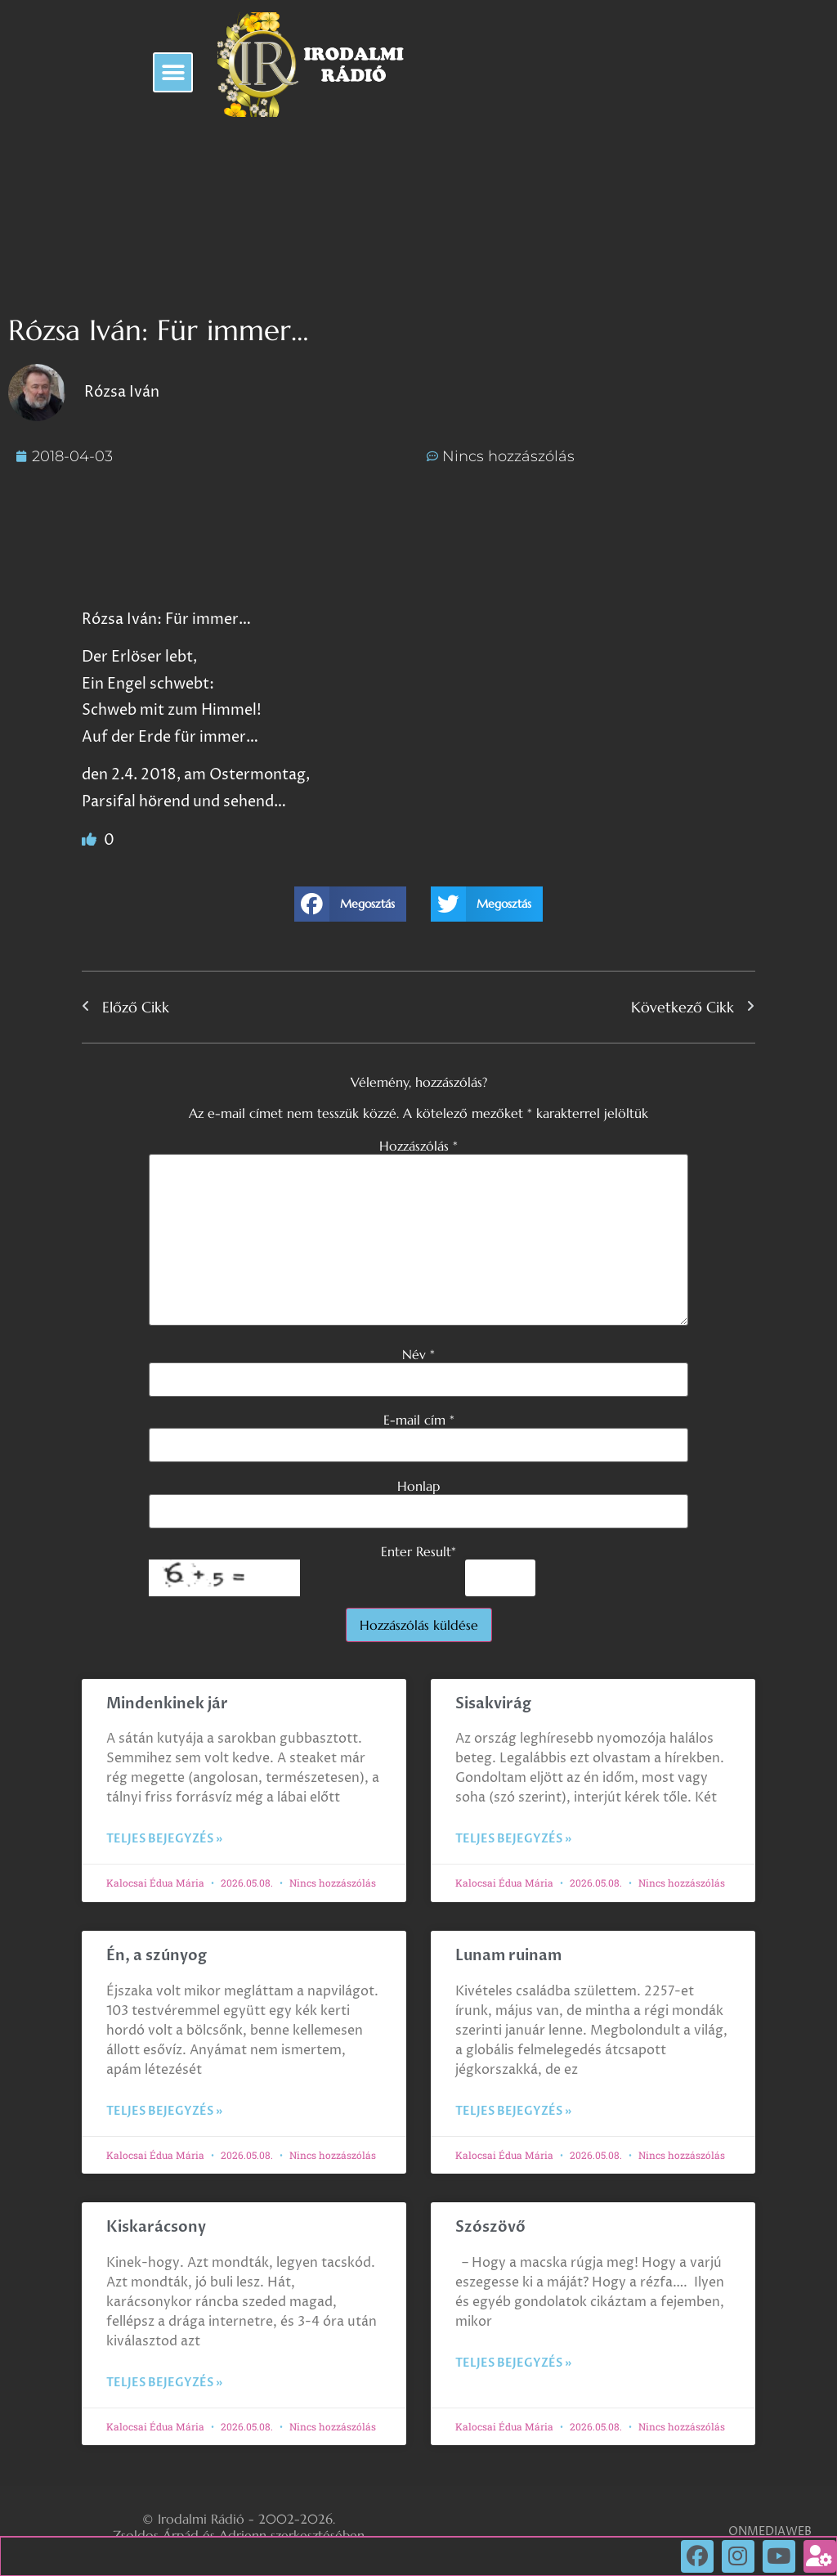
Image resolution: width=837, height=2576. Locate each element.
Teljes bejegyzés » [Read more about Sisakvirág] (513, 1839)
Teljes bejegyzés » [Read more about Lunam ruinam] (513, 2111)
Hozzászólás (418, 1145)
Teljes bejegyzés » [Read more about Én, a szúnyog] (164, 2111)
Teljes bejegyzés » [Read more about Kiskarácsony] (164, 2382)
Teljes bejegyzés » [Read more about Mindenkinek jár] (164, 1839)
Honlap (418, 1485)
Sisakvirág (493, 1704)
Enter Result (418, 1551)
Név (418, 1354)
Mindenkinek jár (167, 1704)
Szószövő (490, 2227)
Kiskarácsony (156, 2227)
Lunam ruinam (508, 1955)
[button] (173, 72)
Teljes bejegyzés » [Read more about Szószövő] (513, 2363)
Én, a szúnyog (156, 1955)
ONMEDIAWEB (770, 2531)
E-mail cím (418, 1419)
